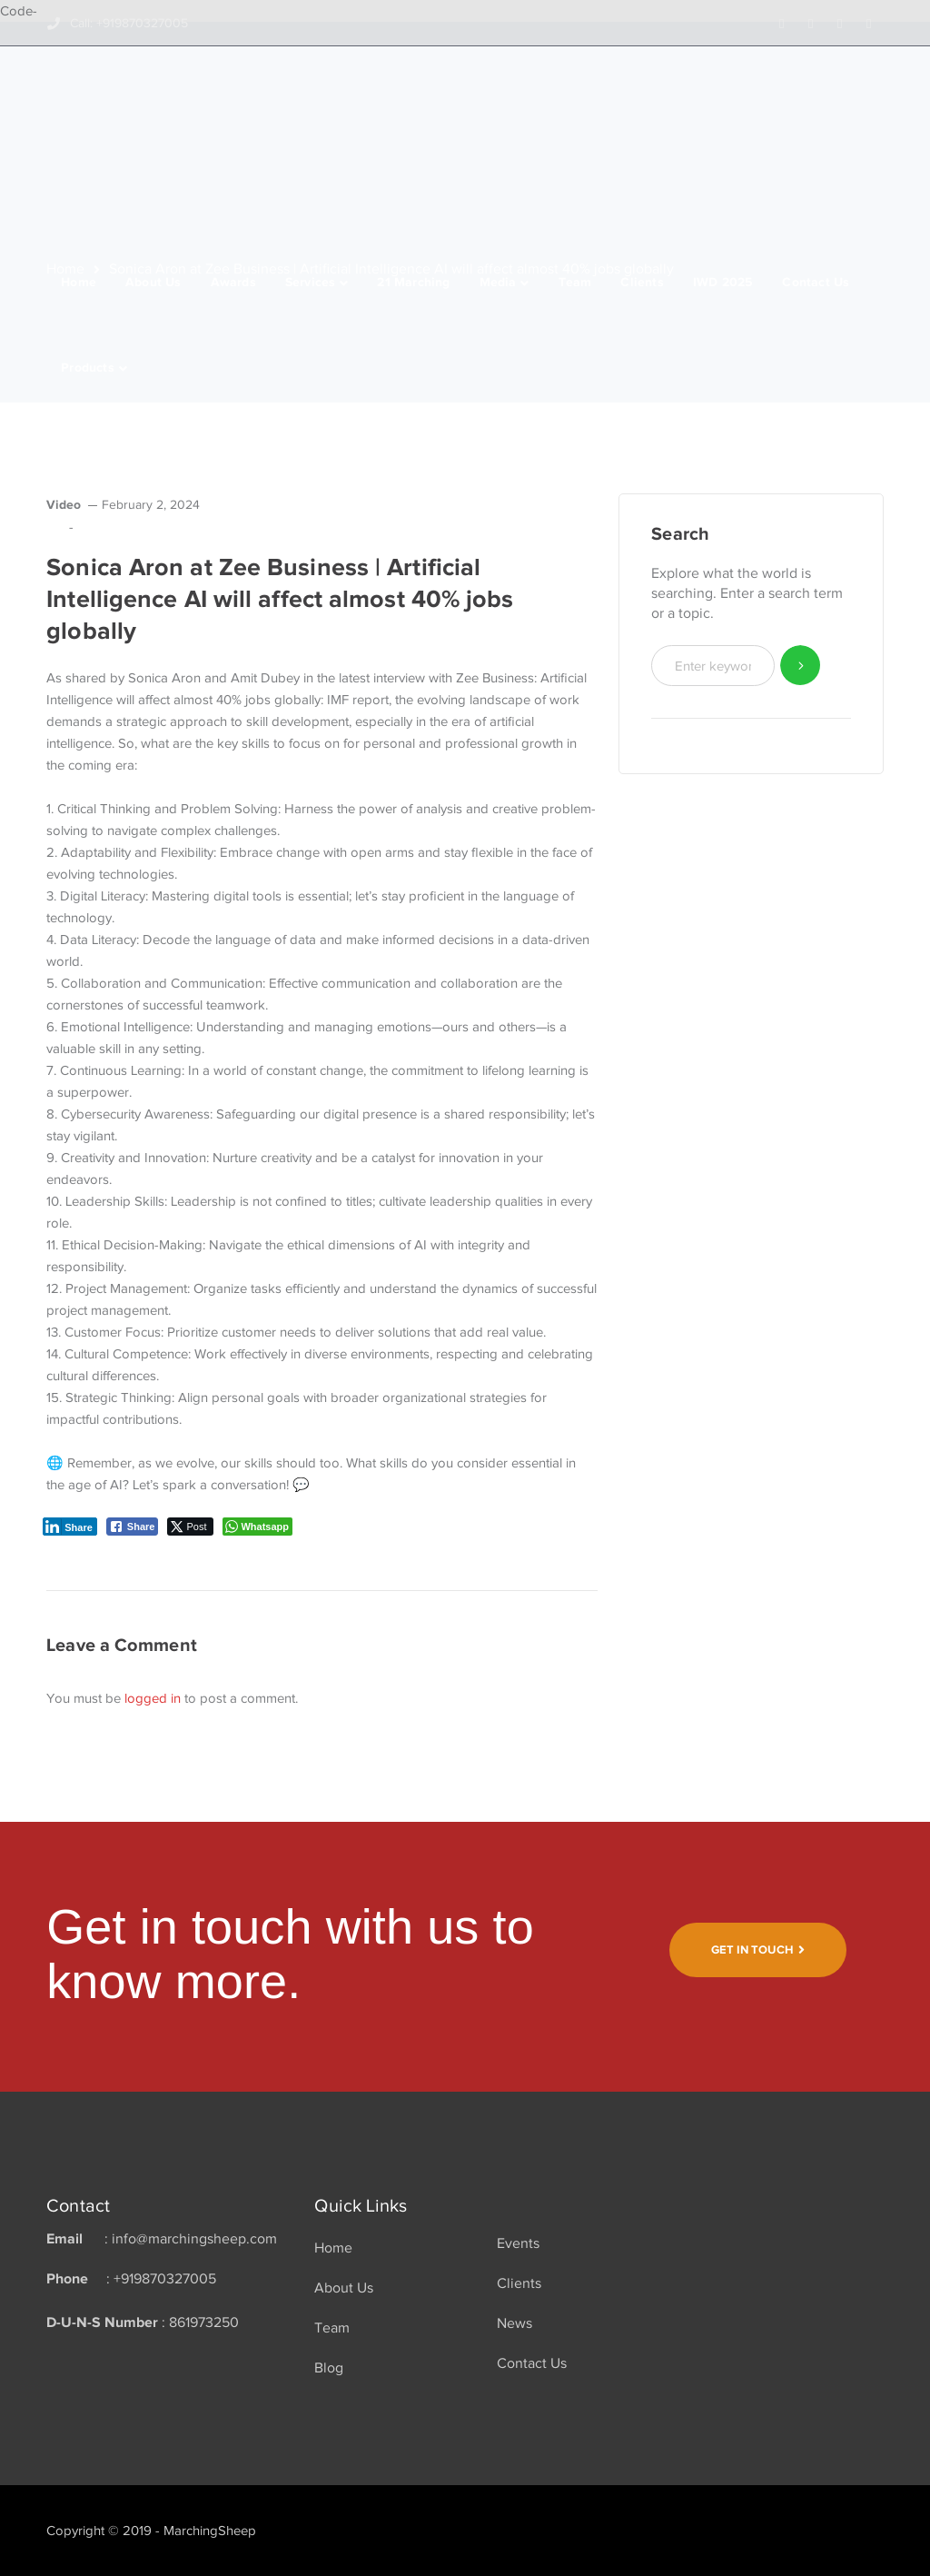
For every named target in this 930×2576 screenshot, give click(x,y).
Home (333, 2248)
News (514, 2323)
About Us (343, 2288)
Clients (519, 2283)
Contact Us (532, 2363)
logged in (152, 1698)
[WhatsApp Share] (257, 1526)
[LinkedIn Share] (70, 1526)
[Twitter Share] (190, 1526)
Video (63, 504)
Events (518, 2243)
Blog (328, 2368)
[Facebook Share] (132, 1526)
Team (332, 2328)
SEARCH (800, 665)
